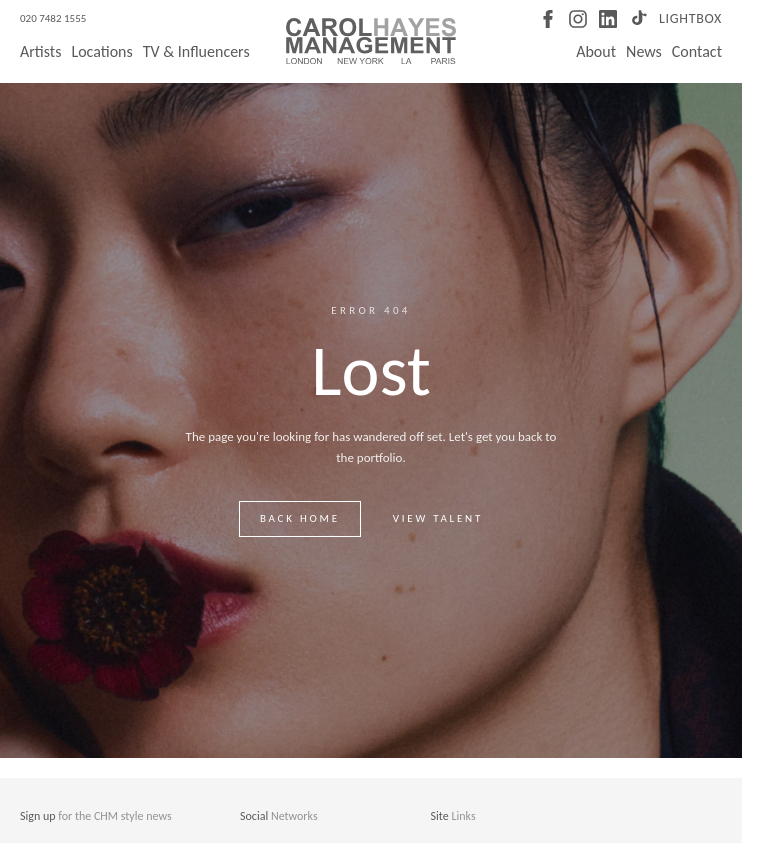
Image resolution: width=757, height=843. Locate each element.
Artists (40, 51)
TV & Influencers (196, 51)
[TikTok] (638, 19)
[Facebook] (548, 19)
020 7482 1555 (53, 18)
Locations (101, 51)
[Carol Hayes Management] (371, 41)
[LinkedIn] (608, 19)
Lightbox (690, 18)
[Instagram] (578, 19)
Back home (300, 518)
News (644, 51)
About (596, 51)
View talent (438, 518)
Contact (697, 51)
